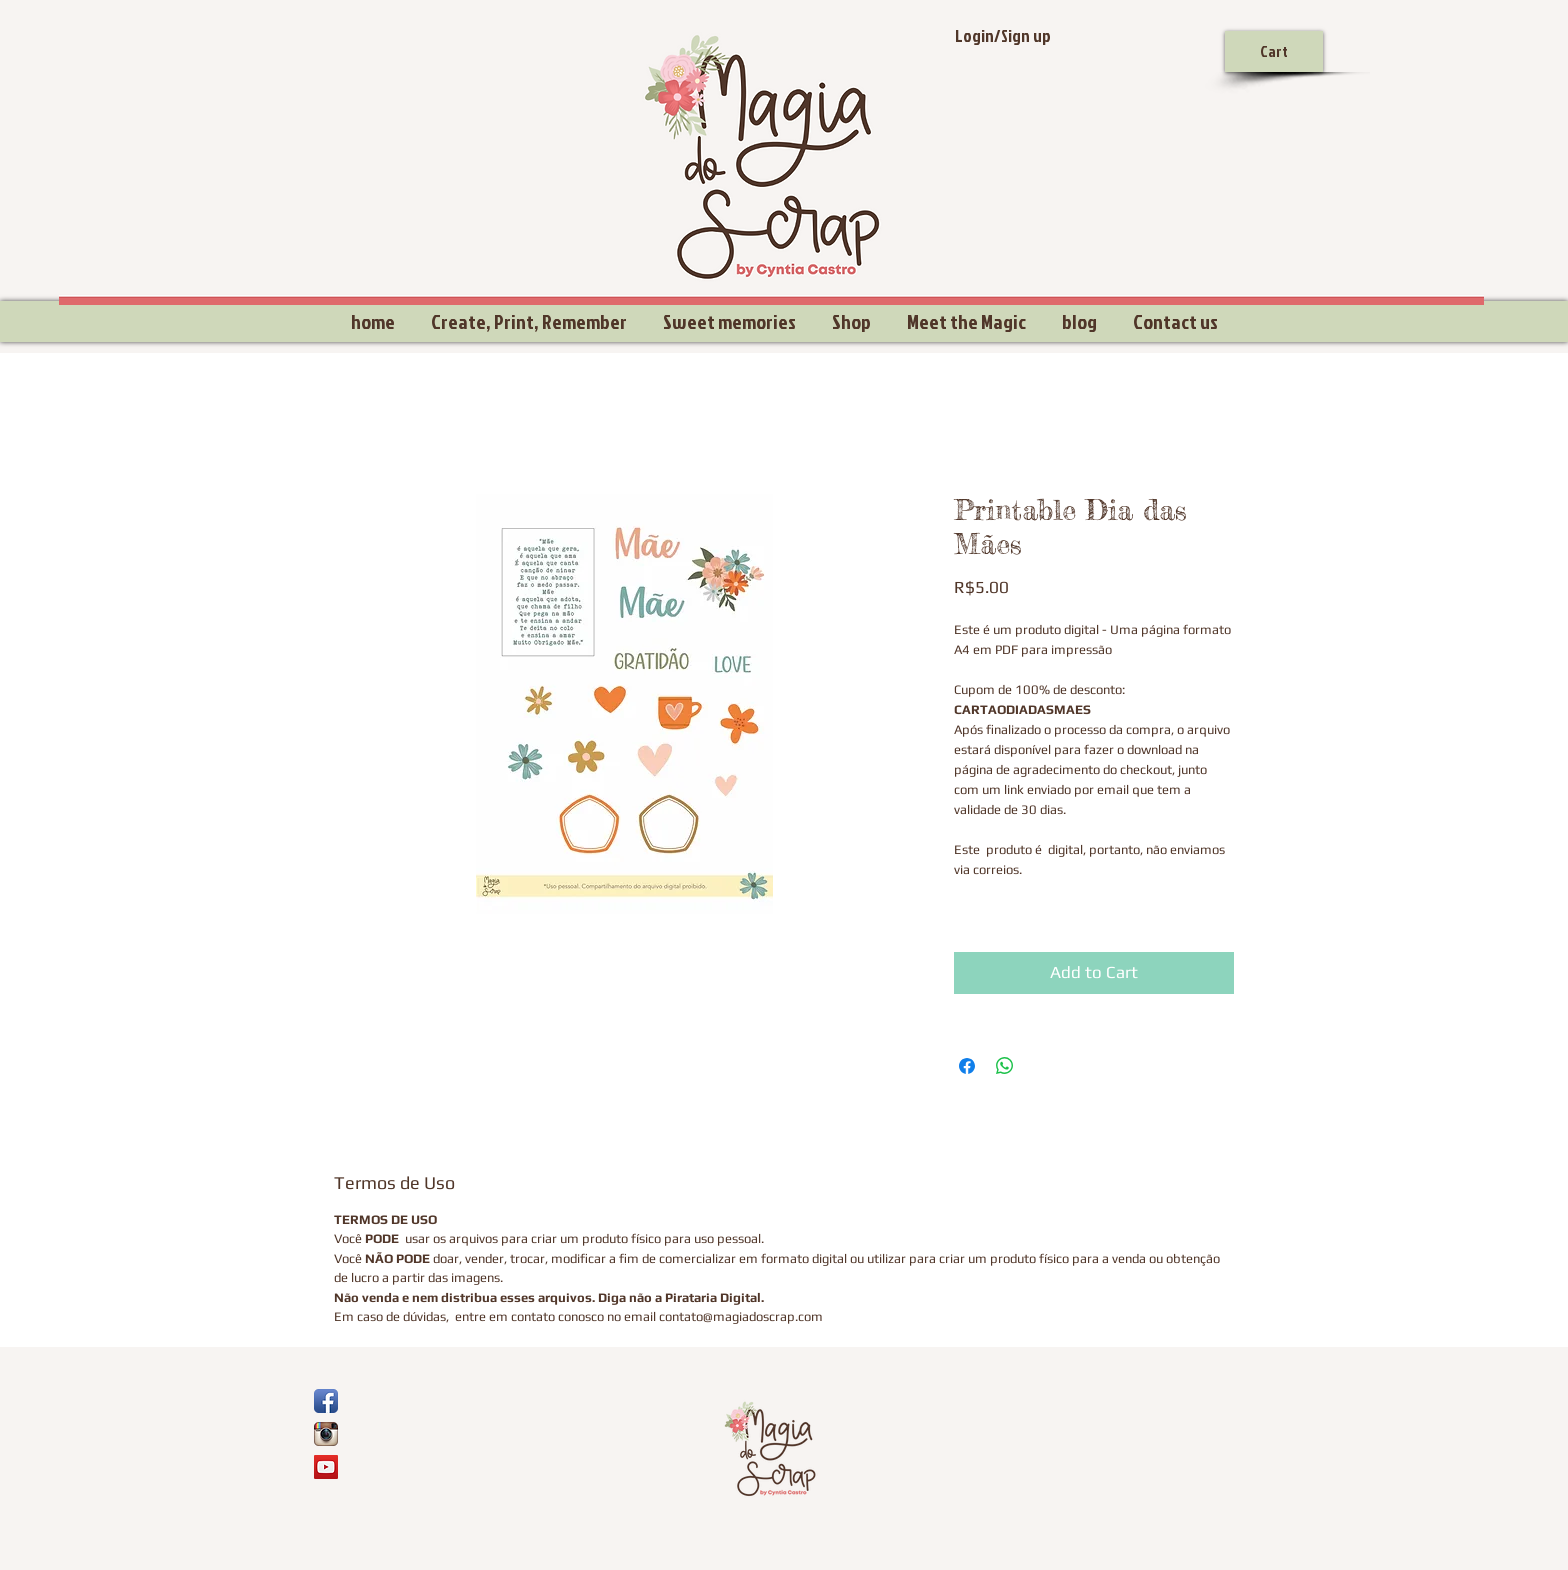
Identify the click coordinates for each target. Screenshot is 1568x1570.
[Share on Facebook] (967, 1066)
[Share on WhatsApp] (1005, 1066)
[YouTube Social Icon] (326, 1467)
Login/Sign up (1003, 35)
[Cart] (1274, 51)
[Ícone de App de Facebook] (326, 1401)
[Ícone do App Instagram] (326, 1434)
